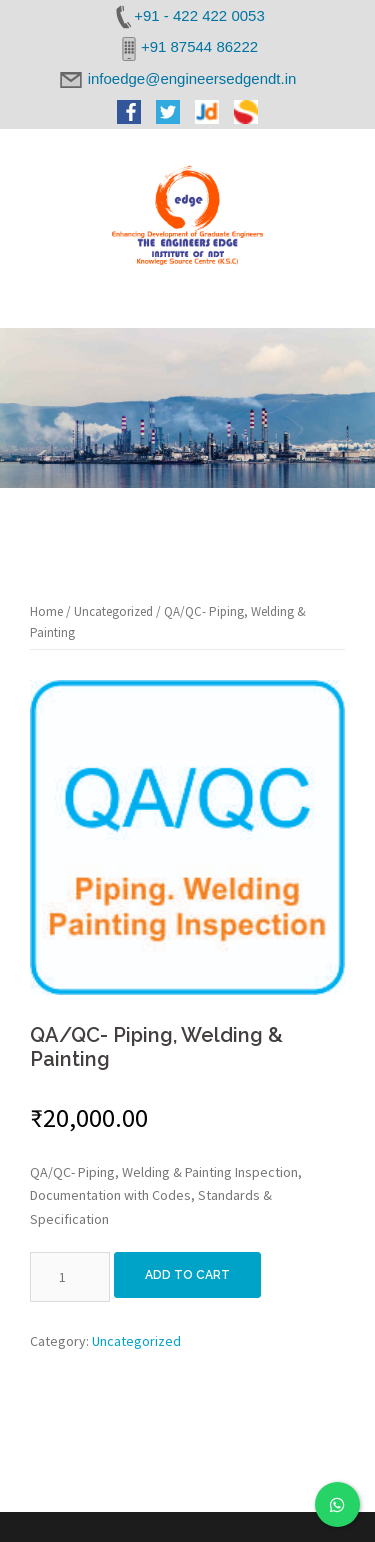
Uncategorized (113, 611)
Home (46, 611)
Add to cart (187, 1275)
